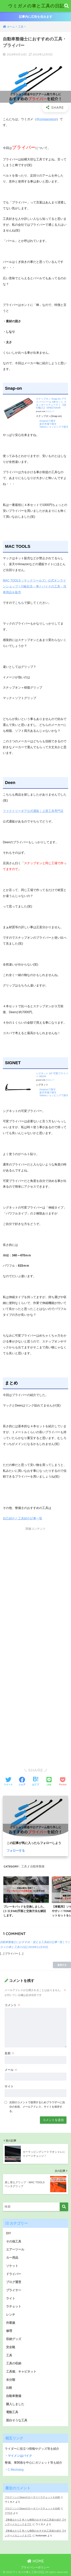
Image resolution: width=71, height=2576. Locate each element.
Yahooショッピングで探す (54, 426)
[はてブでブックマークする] (35, 1782)
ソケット (12, 2265)
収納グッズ (13, 2339)
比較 (9, 2387)
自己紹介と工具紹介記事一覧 (22, 1518)
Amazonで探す (47, 420)
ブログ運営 (13, 2282)
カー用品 (12, 2257)
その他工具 (13, 2241)
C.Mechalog (16, 2469)
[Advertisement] (35, 1646)
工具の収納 (13, 2363)
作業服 (10, 2322)
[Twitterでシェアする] (8, 1782)
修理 (9, 2330)
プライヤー (13, 2290)
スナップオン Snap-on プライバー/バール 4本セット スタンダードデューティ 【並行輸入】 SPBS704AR (51, 403)
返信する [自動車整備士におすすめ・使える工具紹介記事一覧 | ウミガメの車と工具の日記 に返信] (61, 1965)
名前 (9, 2053)
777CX (8, 2513)
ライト (10, 2298)
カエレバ (50, 411)
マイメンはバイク (20, 2455)
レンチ (10, 2314)
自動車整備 (37, 1866)
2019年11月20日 (38, 1947)
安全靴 (10, 2347)
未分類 (10, 2379)
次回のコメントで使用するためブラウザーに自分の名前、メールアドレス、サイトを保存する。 (37, 2107)
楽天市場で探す (48, 423)
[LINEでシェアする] (49, 1782)
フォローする (16, 1850)
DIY (8, 2233)
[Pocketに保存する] (62, 1782)
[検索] (64, 2206)
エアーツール (15, 2249)
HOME (35, 2561)
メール (11, 2069)
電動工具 (12, 2412)
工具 (24, 1866)
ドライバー (13, 2274)
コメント (12, 2005)
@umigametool (46, 119)
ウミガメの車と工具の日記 (36, 6)
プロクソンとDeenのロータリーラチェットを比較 (32, 2497)
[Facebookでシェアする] (22, 1782)
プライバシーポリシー (35, 2567)
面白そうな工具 (16, 2420)
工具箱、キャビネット (21, 2371)
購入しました (15, 2404)
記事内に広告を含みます (35, 16)
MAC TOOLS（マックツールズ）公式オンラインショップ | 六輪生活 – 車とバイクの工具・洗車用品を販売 (34, 586)
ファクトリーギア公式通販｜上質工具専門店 (33, 811)
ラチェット (13, 2306)
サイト (9, 2086)
